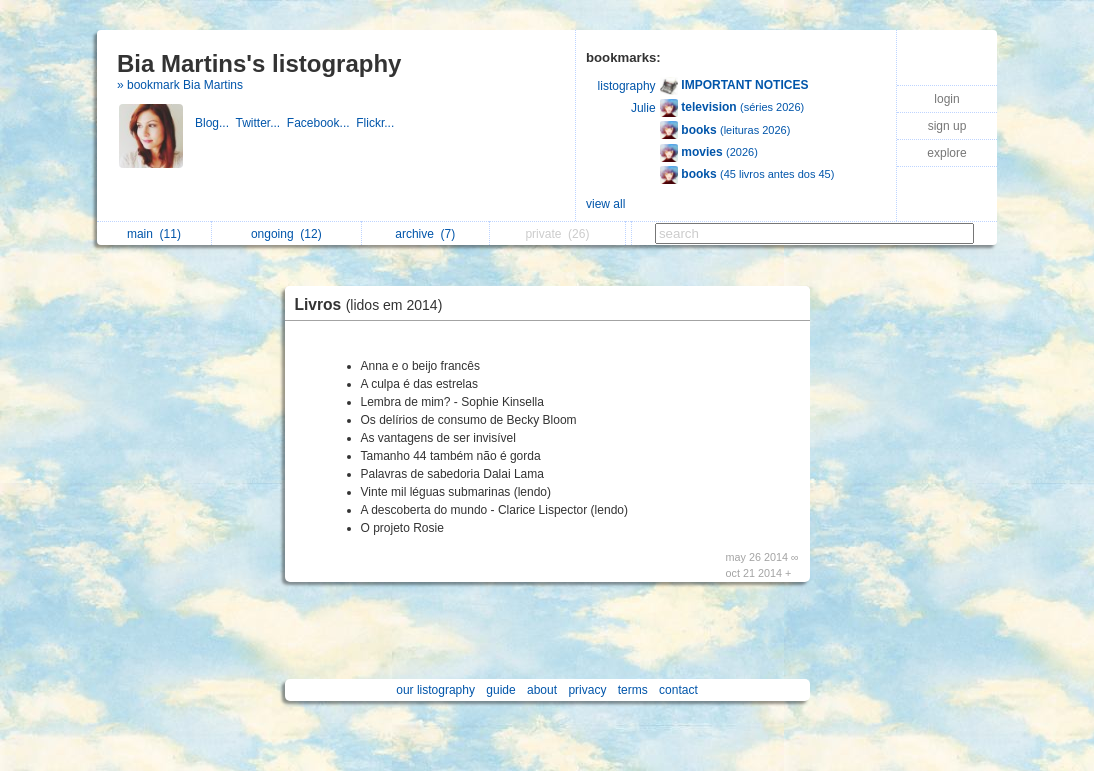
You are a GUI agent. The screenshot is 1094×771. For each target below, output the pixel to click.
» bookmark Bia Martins (180, 85)
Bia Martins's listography (259, 63)
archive (425, 234)
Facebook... (321, 123)
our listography (435, 690)
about (542, 690)
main (154, 234)
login (946, 99)
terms (633, 690)
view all (605, 204)
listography (627, 86)
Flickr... (376, 123)
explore (946, 153)
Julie (643, 108)
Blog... (215, 123)
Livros (374, 304)
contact (678, 690)
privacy (587, 690)
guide (500, 690)
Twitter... (260, 123)
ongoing (286, 234)
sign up (947, 126)
